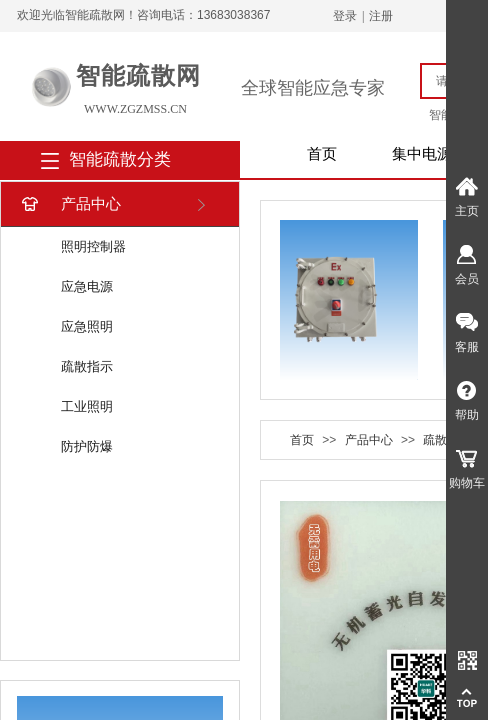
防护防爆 (87, 446)
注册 (381, 16)
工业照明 (87, 406)
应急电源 (87, 286)
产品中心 (69, 204)
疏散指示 (87, 366)
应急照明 (87, 326)
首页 (322, 154)
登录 (345, 16)
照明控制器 (93, 246)
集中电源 (422, 154)
